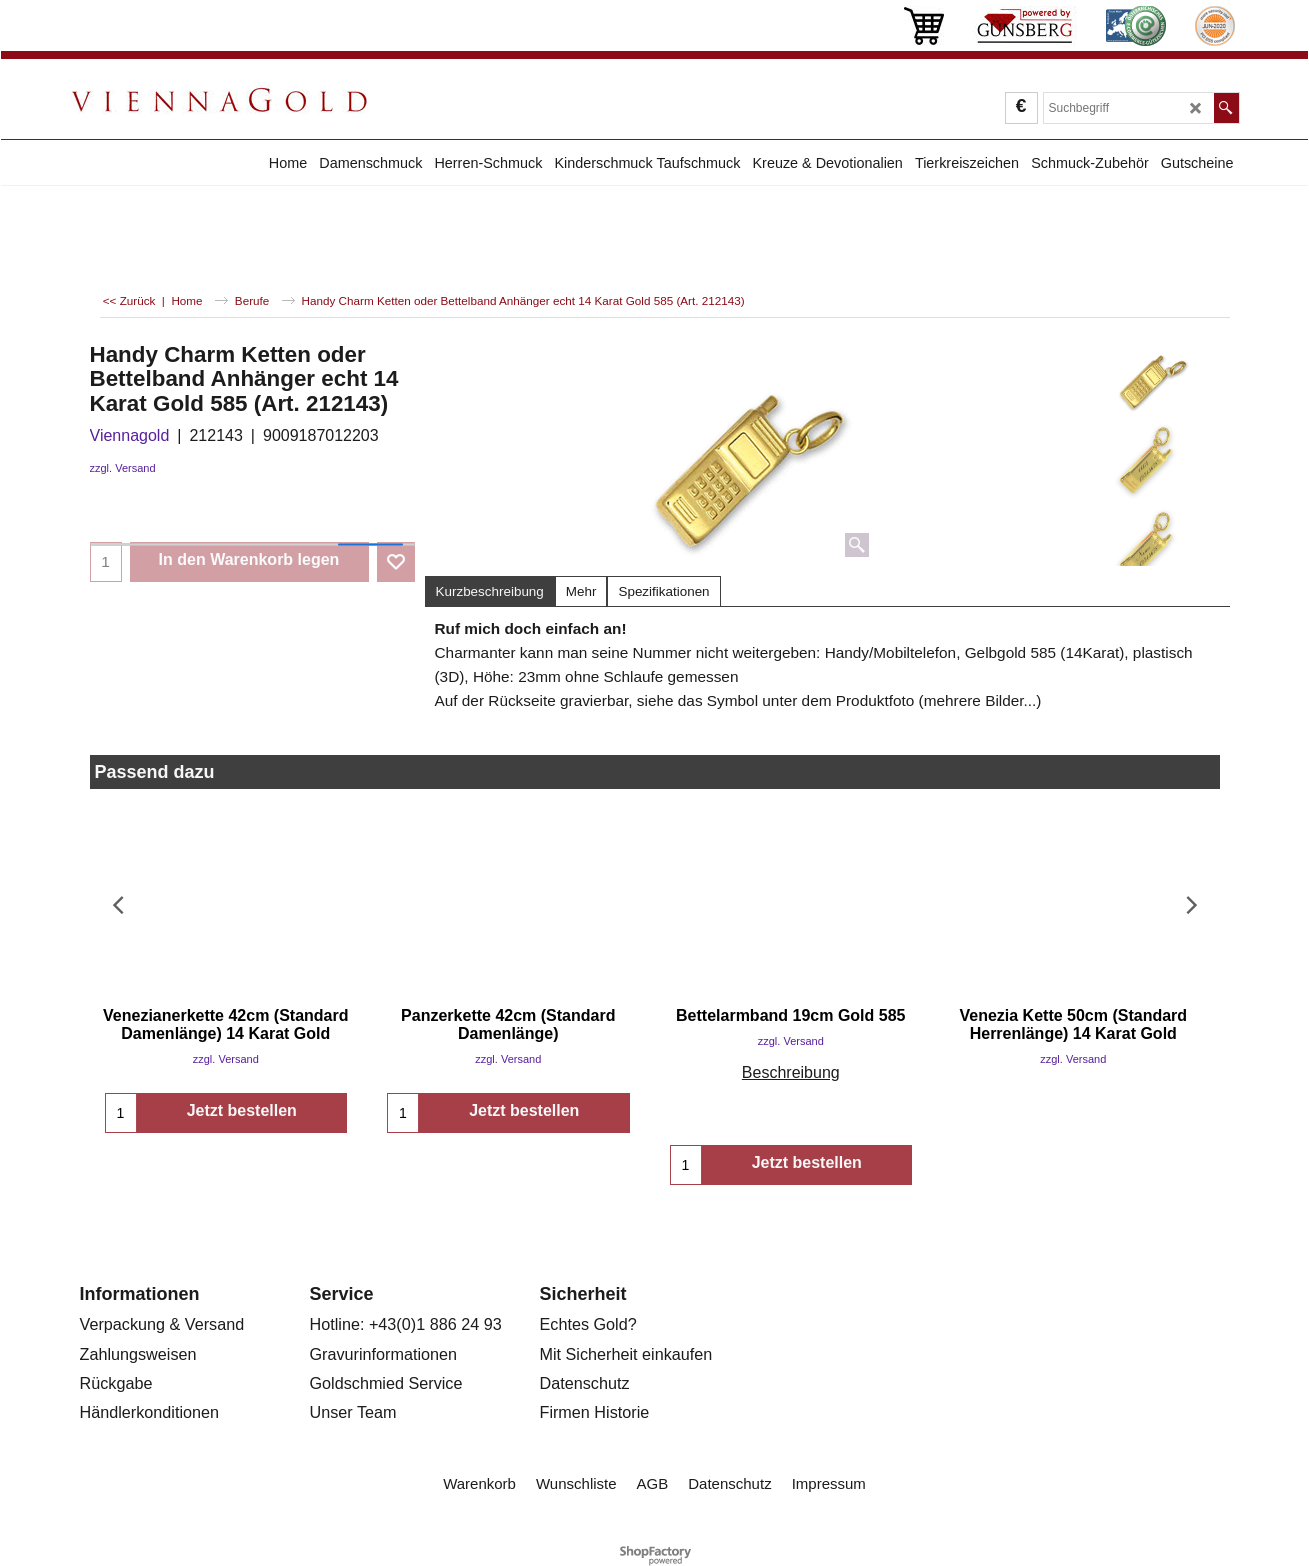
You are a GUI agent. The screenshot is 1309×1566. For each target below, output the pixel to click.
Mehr (581, 591)
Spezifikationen (663, 591)
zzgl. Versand (123, 468)
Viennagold (130, 435)
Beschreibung (791, 1072)
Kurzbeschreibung (490, 591)
